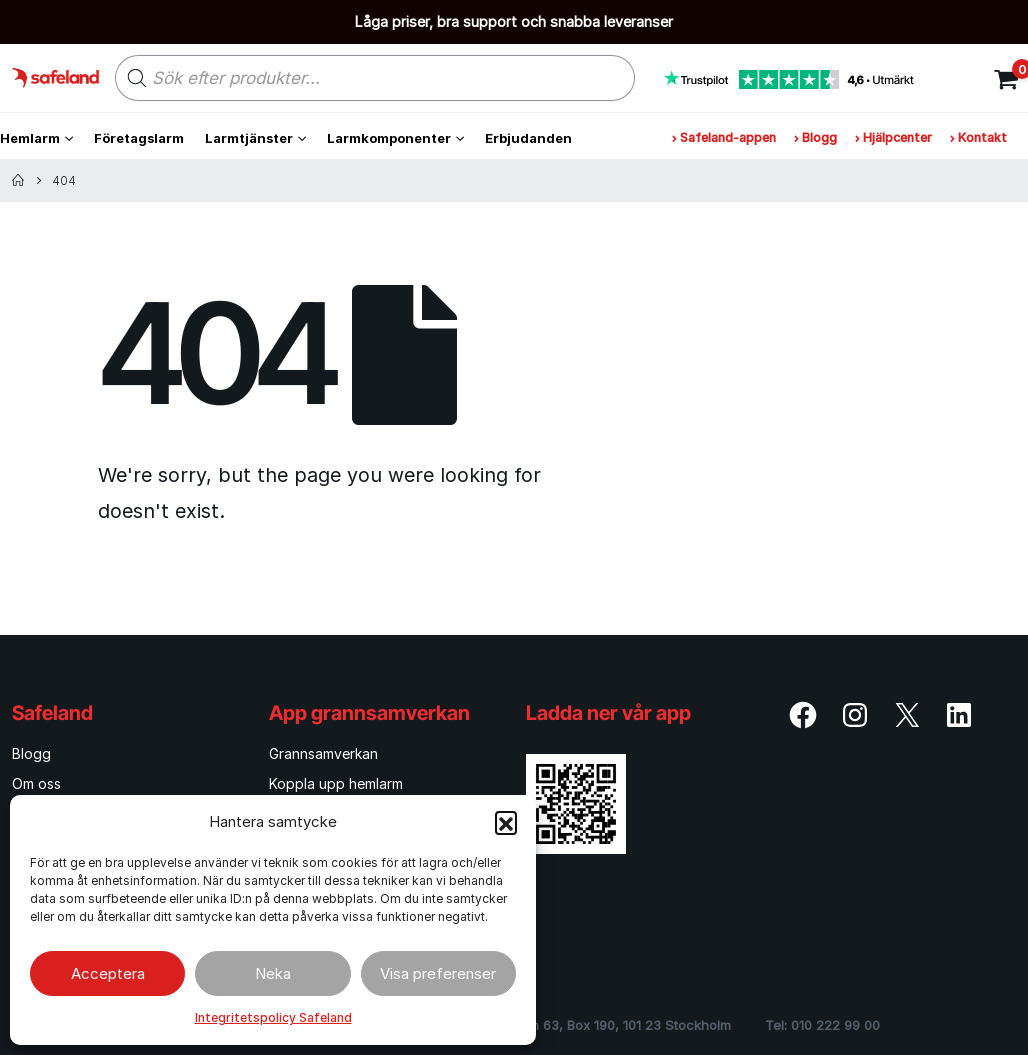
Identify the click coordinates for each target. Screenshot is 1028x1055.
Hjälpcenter (893, 137)
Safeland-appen (724, 137)
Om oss (36, 783)
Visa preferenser (438, 973)
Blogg (815, 137)
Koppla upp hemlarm (336, 783)
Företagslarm (139, 138)
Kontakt (978, 137)
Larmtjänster (249, 138)
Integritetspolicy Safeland (273, 1017)
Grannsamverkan (323, 753)
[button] (506, 822)
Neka (273, 973)
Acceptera (108, 973)
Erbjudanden (528, 138)
